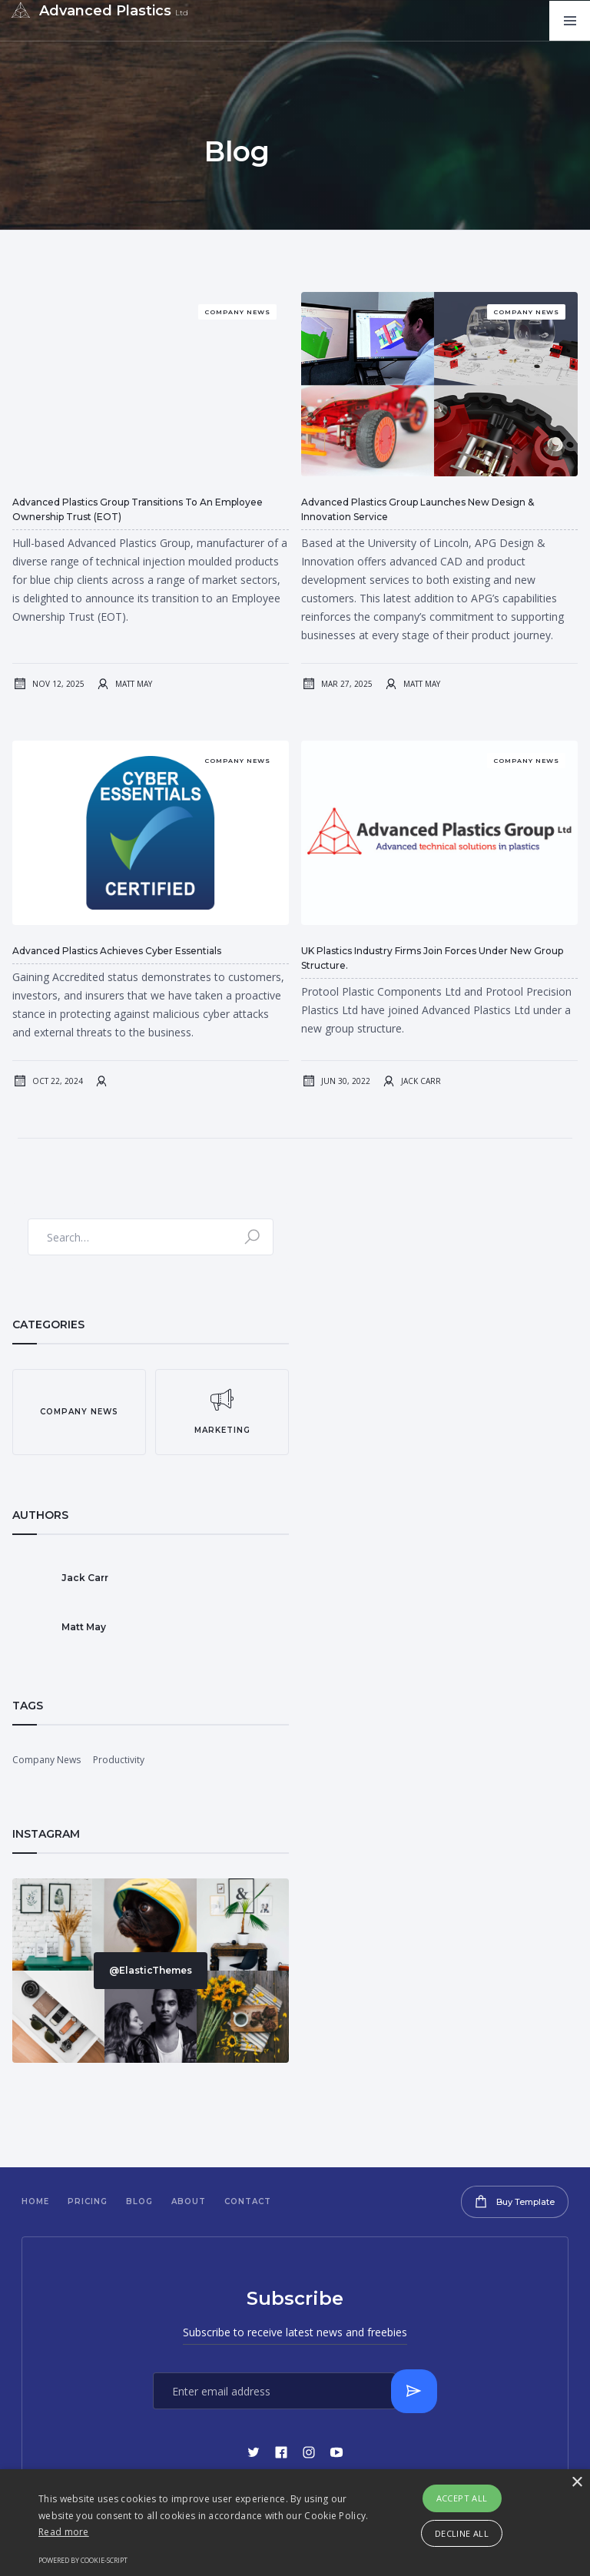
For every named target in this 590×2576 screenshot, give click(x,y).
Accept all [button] (462, 2498)
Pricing (88, 2201)
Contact (247, 2201)
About (188, 2201)
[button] (569, 21)
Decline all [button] (462, 2533)
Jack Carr (421, 1081)
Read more (63, 2531)
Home (35, 2201)
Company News (46, 1759)
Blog (139, 2201)
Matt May (133, 683)
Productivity (118, 1759)
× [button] (576, 2482)
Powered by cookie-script (83, 2560)
